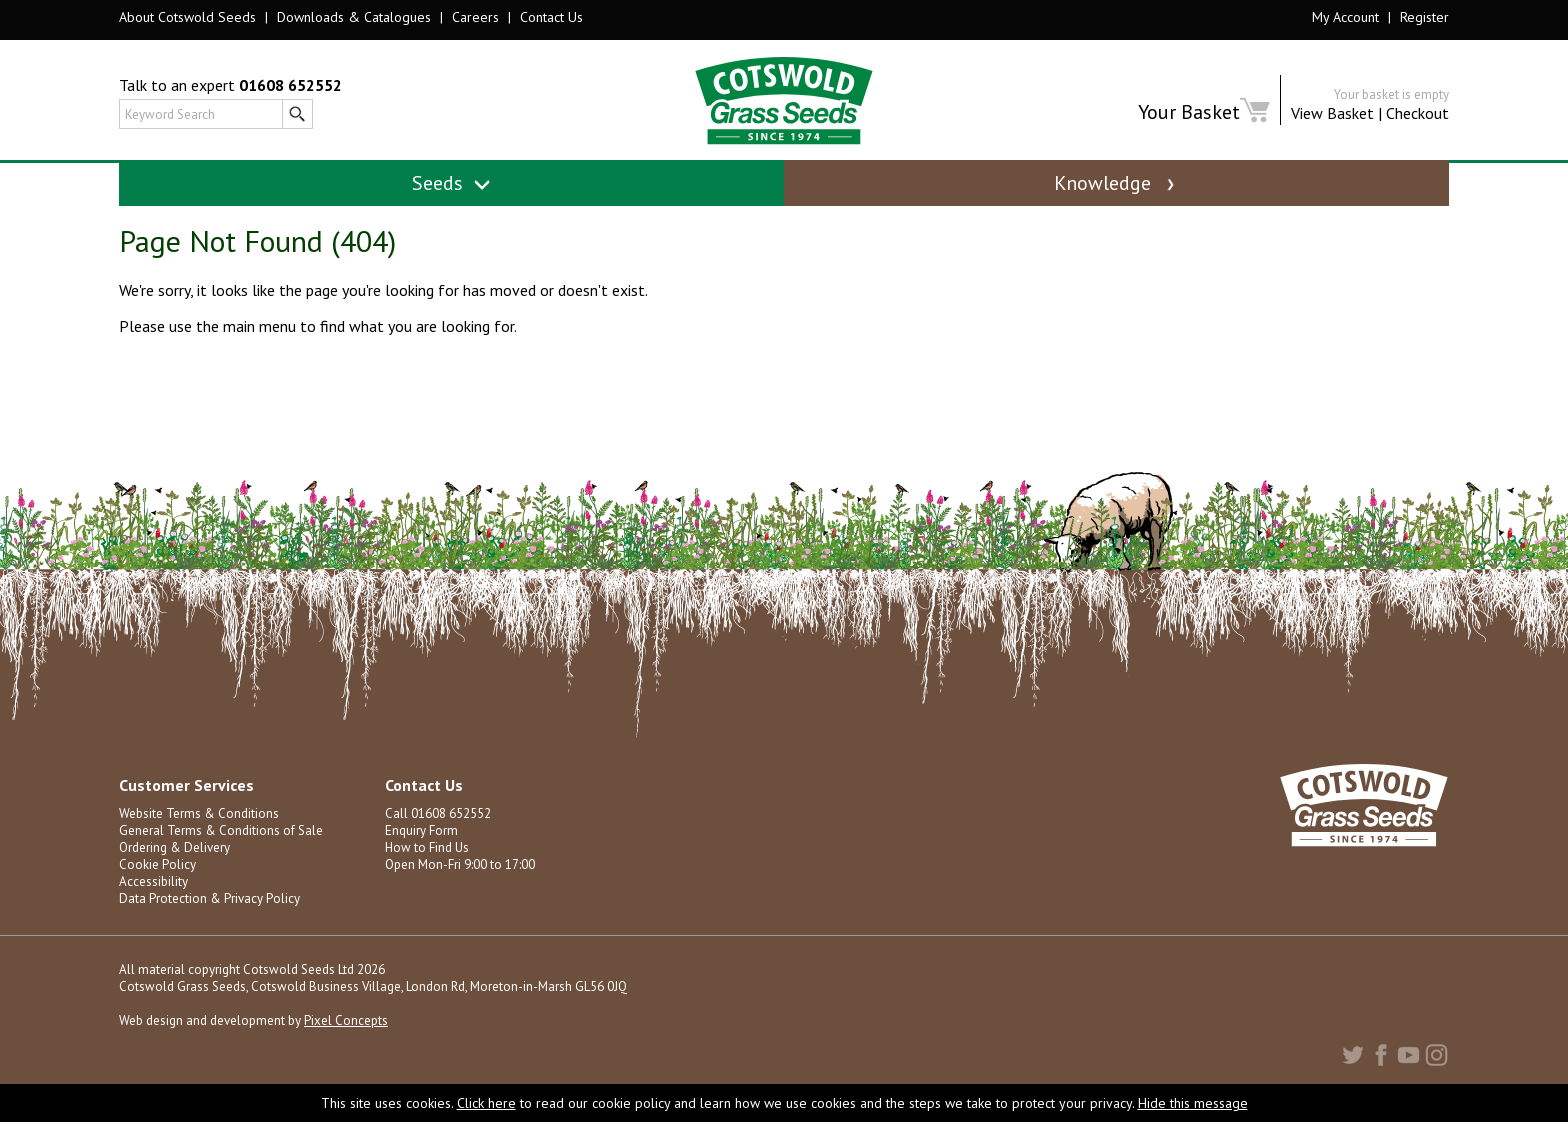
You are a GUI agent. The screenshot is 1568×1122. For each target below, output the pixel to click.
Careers (475, 17)
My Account (1345, 17)
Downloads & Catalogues (354, 17)
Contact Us (551, 17)
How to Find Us (427, 847)
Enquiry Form (421, 830)
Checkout (1417, 113)
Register (1424, 17)
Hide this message (1193, 1103)
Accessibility (153, 881)
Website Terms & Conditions (199, 813)
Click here (486, 1103)
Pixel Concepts (346, 1020)
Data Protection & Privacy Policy (209, 898)
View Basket (1332, 113)
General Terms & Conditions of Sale (221, 830)
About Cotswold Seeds (187, 17)
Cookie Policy (157, 864)
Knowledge (1116, 183)
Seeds (451, 183)
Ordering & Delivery (174, 847)
